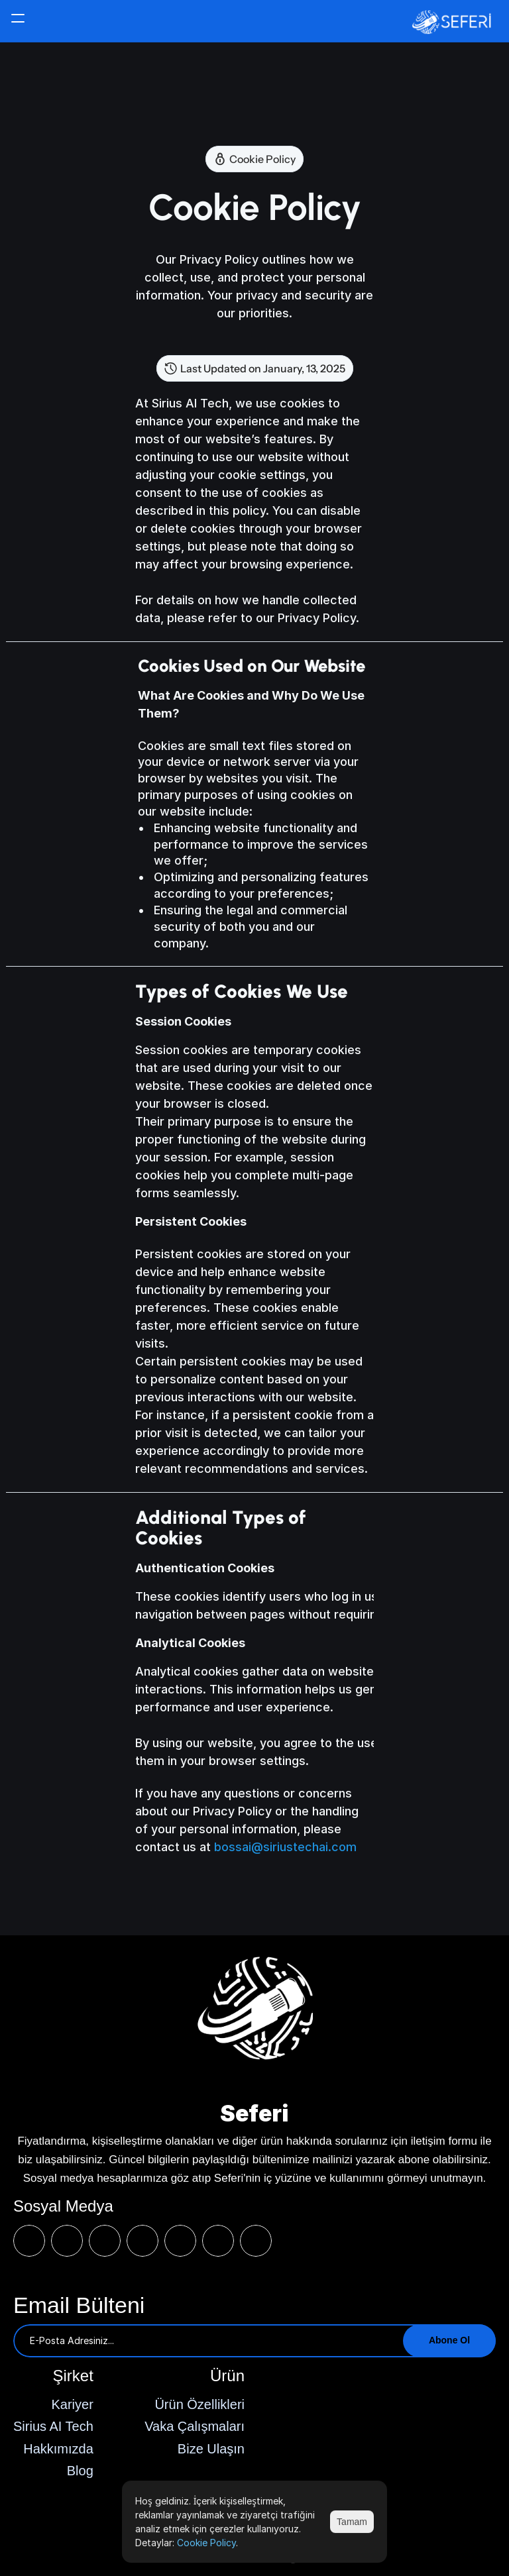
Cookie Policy (206, 2542)
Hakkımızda (58, 2449)
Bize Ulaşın (211, 2449)
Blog (80, 2470)
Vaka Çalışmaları (194, 2426)
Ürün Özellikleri (199, 2404)
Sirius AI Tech (53, 2426)
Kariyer (72, 2404)
